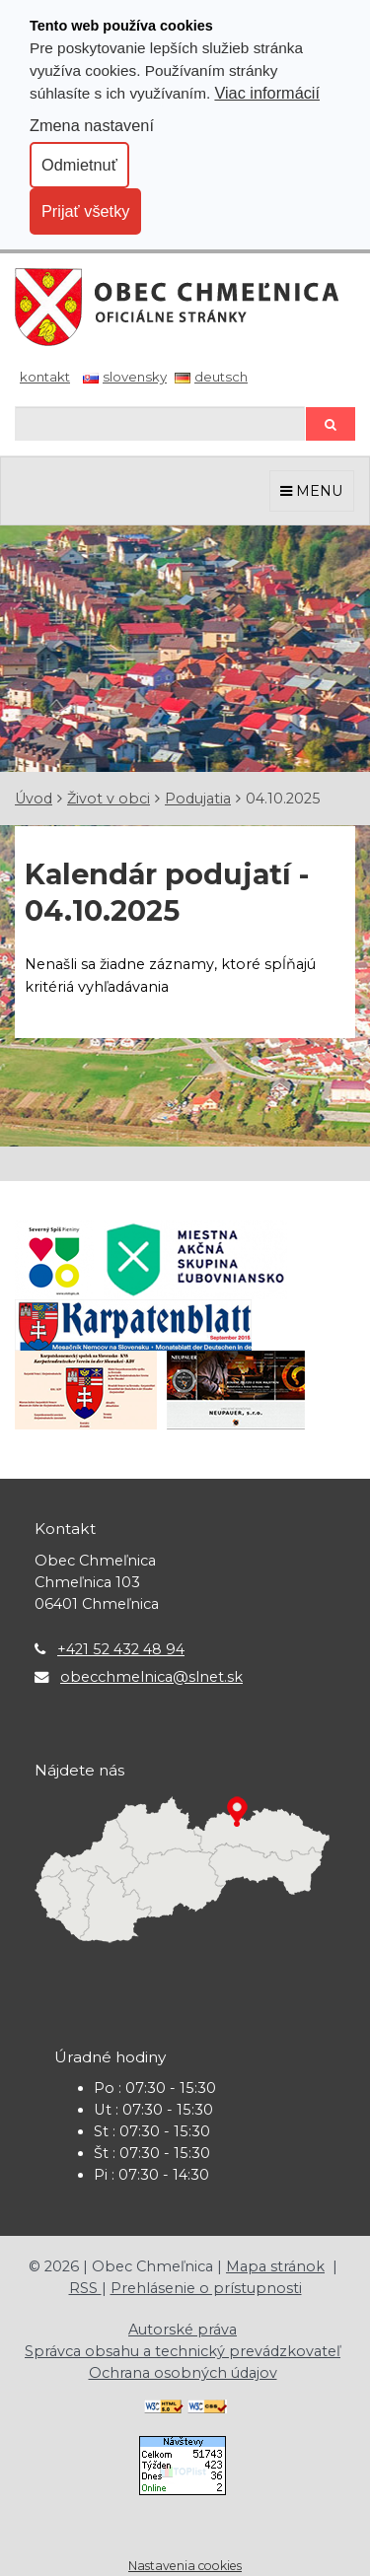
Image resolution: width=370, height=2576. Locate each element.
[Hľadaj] (160, 423)
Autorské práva (182, 2329)
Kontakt (45, 376)
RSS (85, 2288)
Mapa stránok (275, 2266)
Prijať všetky (85, 211)
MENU (311, 491)
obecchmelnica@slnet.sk (151, 1677)
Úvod (33, 798)
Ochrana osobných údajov (183, 2373)
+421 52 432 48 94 (121, 1649)
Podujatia (198, 798)
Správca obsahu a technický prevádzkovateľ (182, 2351)
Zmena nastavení (92, 125)
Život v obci (108, 798)
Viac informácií (267, 93)
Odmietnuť (79, 165)
